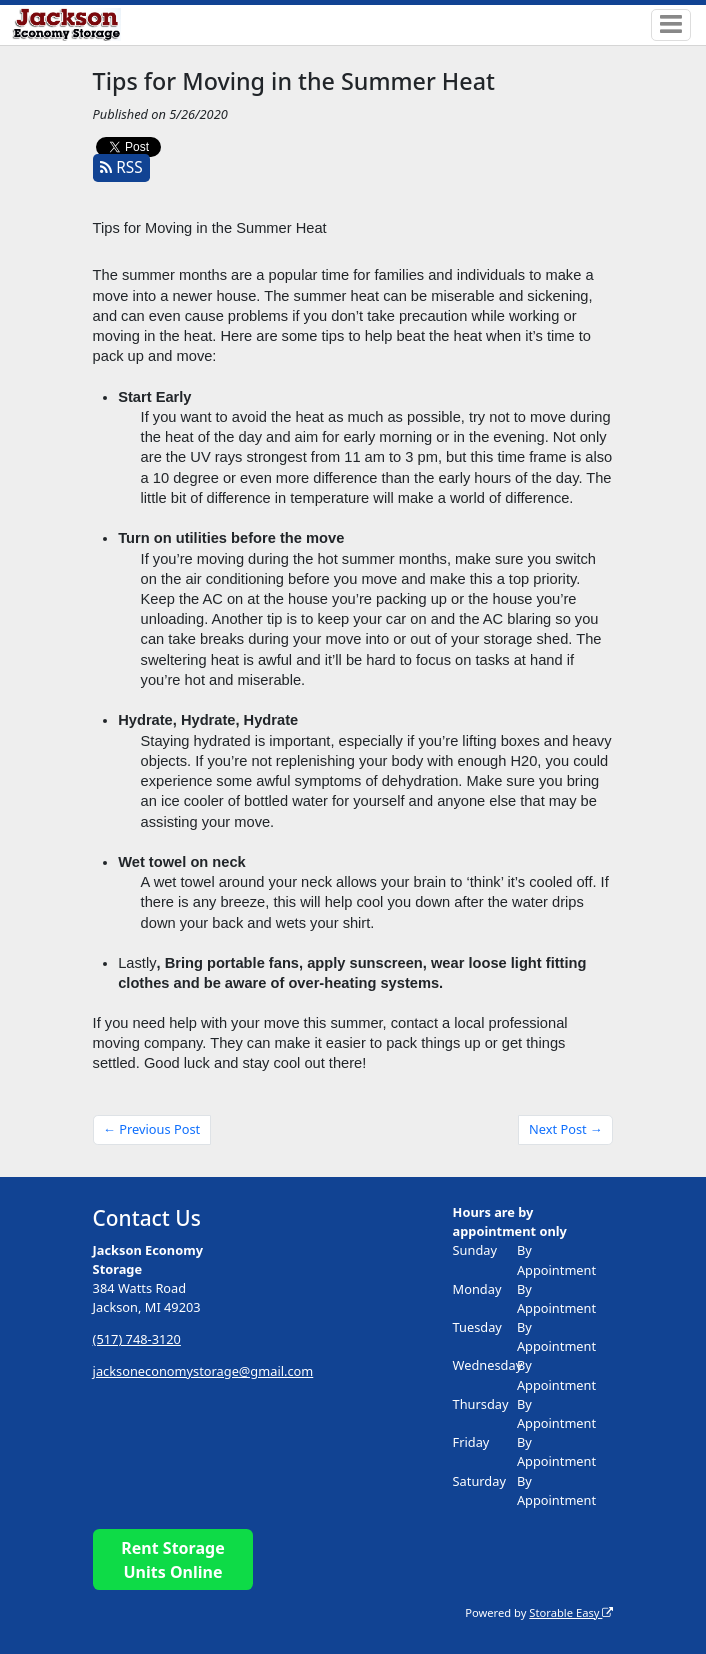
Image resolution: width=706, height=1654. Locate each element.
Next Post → (566, 1129)
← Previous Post (151, 1129)
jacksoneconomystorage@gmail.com (203, 1371)
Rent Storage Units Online (172, 1560)
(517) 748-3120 (137, 1339)
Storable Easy (571, 1612)
